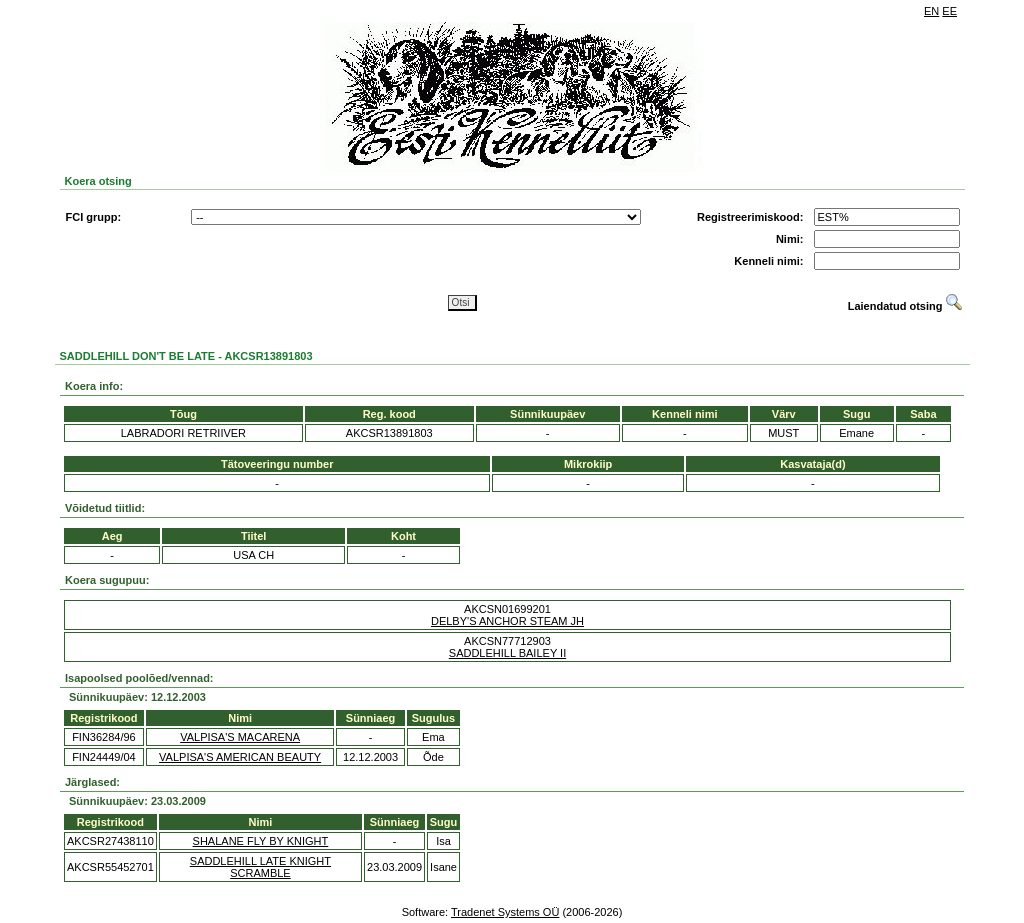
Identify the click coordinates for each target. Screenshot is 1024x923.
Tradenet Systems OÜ (505, 912)
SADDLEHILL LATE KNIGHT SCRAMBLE (260, 867)
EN (931, 11)
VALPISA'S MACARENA (240, 737)
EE (949, 11)
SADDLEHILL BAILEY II (507, 653)
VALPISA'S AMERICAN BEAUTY (240, 757)
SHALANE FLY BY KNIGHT (261, 841)
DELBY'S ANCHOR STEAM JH (507, 621)
